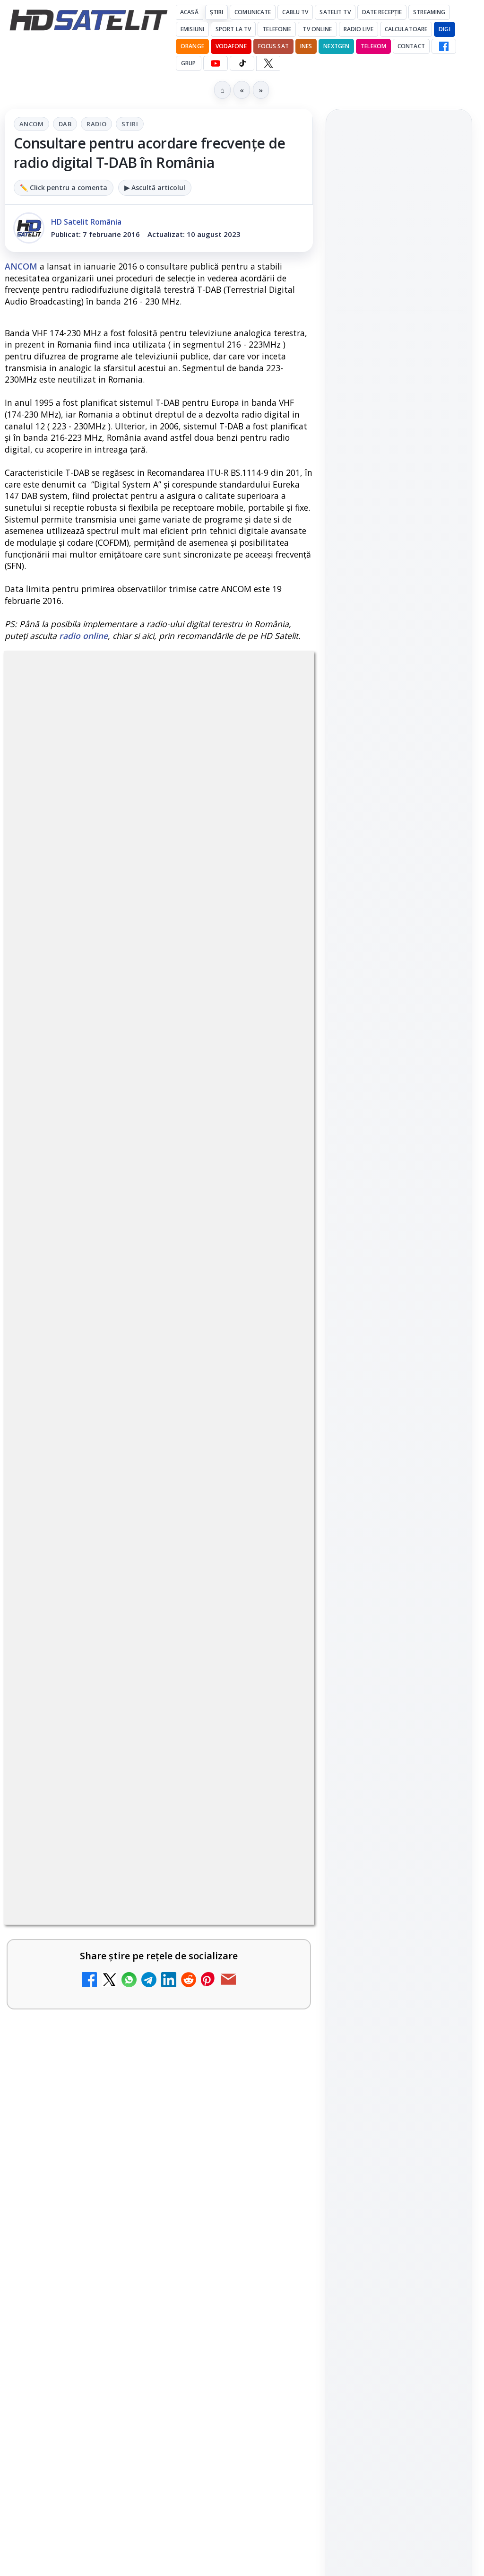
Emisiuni (192, 29)
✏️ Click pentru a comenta (63, 187)
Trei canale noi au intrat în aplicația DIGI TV (131, 1451)
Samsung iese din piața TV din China (394, 336)
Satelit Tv (335, 12)
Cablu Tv (295, 12)
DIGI (444, 29)
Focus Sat (273, 46)
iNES (306, 46)
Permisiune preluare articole (399, 1598)
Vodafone (231, 46)
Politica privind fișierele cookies (399, 1629)
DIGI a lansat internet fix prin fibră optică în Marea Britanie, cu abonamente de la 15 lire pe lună (129, 1638)
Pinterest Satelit (399, 1359)
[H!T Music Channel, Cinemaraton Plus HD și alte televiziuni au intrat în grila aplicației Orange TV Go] (273, 2044)
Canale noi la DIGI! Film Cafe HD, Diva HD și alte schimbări (134, 1541)
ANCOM (31, 124)
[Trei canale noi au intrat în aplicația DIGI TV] (273, 1472)
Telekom (373, 46)
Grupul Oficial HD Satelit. (105, 990)
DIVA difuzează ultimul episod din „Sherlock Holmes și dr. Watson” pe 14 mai (398, 212)
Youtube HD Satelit (399, 1279)
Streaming (429, 12)
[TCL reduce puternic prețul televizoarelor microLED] (273, 2142)
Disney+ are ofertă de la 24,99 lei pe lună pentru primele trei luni (131, 1360)
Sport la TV (233, 29)
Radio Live (358, 29)
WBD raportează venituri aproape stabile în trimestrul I (127, 1841)
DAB (65, 124)
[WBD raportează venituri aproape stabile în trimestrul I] (273, 1862)
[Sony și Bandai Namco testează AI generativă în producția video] (399, 514)
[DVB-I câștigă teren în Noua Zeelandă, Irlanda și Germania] (273, 1953)
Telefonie (276, 29)
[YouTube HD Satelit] (215, 63)
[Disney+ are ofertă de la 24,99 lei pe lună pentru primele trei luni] (273, 1381)
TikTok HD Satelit (399, 1306)
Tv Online (317, 29)
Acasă (189, 12)
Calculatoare (406, 29)
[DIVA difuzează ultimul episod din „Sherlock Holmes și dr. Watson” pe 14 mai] (399, 275)
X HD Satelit (399, 1332)
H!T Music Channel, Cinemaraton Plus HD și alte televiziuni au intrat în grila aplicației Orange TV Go (136, 2029)
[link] (159, 1290)
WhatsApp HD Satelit (399, 1252)
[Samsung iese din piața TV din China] (399, 390)
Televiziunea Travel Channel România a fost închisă (136, 1269)
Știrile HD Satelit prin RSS (399, 1391)
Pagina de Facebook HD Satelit (398, 1182)
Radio (96, 124)
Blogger (318, 2217)
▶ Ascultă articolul (154, 187)
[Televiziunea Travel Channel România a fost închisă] (273, 1289)
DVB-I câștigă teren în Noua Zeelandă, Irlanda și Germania (137, 1932)
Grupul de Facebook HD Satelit (399, 1220)
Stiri (129, 124)
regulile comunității (160, 964)
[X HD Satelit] (268, 63)
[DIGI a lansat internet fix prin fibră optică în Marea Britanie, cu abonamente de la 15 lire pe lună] (273, 1653)
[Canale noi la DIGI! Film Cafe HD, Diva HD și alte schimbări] (273, 1562)
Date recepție (382, 12)
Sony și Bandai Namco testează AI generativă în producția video (399, 456)
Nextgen (336, 46)
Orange (192, 46)
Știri (217, 12)
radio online (83, 635)
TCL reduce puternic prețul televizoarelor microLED (109, 2121)
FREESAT (382, 1485)
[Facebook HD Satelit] (444, 46)
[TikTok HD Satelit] (242, 63)
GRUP (188, 63)
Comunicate (252, 12)
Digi (347, 1485)
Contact (411, 46)
